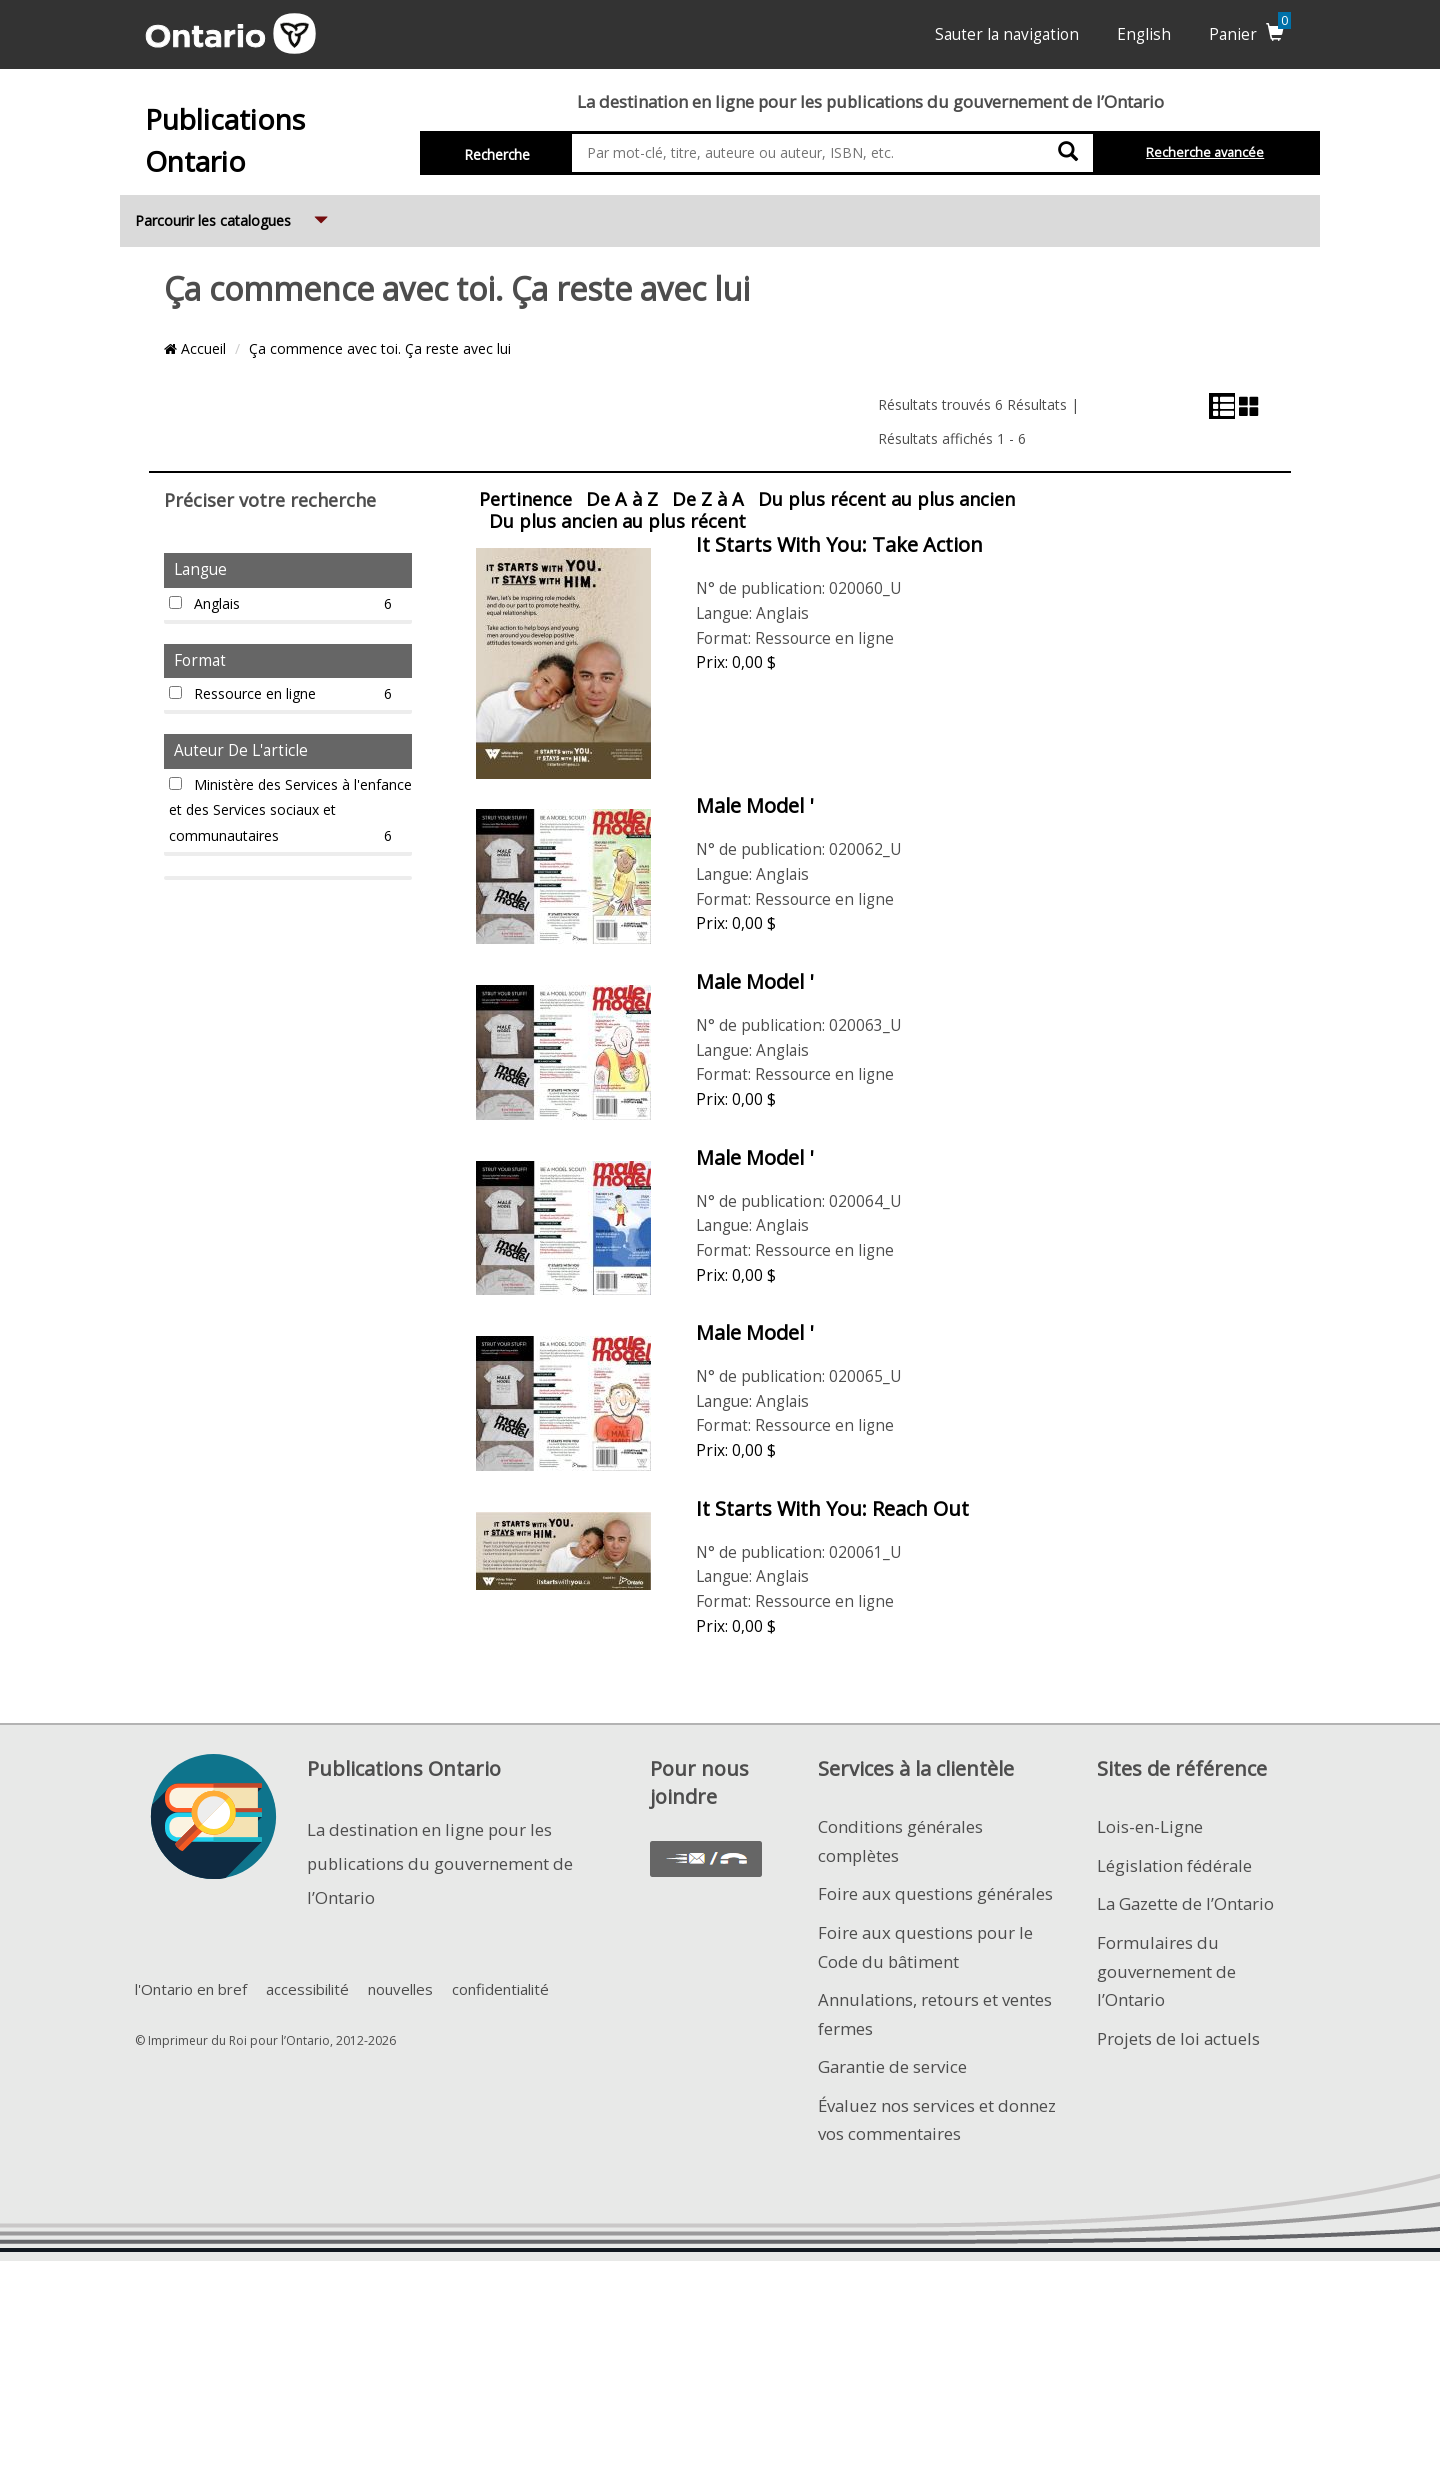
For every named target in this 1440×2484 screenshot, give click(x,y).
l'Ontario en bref (191, 1989)
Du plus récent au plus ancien (886, 499)
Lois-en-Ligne (1150, 1826)
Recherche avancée (1205, 152)
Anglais (290, 604)
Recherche (497, 154)
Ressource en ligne (290, 694)
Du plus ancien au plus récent (617, 521)
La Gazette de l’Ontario (1185, 1903)
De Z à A (708, 499)
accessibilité (307, 1989)
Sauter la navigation (1007, 34)
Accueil (195, 348)
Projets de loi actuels (1178, 2038)
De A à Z (622, 499)
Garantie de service (892, 2066)
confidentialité (500, 1989)
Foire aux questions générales (935, 1893)
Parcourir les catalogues (233, 212)
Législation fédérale (1174, 1865)
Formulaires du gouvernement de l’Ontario (1166, 1971)
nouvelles (400, 1989)
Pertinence (525, 499)
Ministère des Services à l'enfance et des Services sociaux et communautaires (290, 812)
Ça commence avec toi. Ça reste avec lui (380, 348)
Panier (1250, 34)
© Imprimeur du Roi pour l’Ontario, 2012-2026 (265, 2040)
